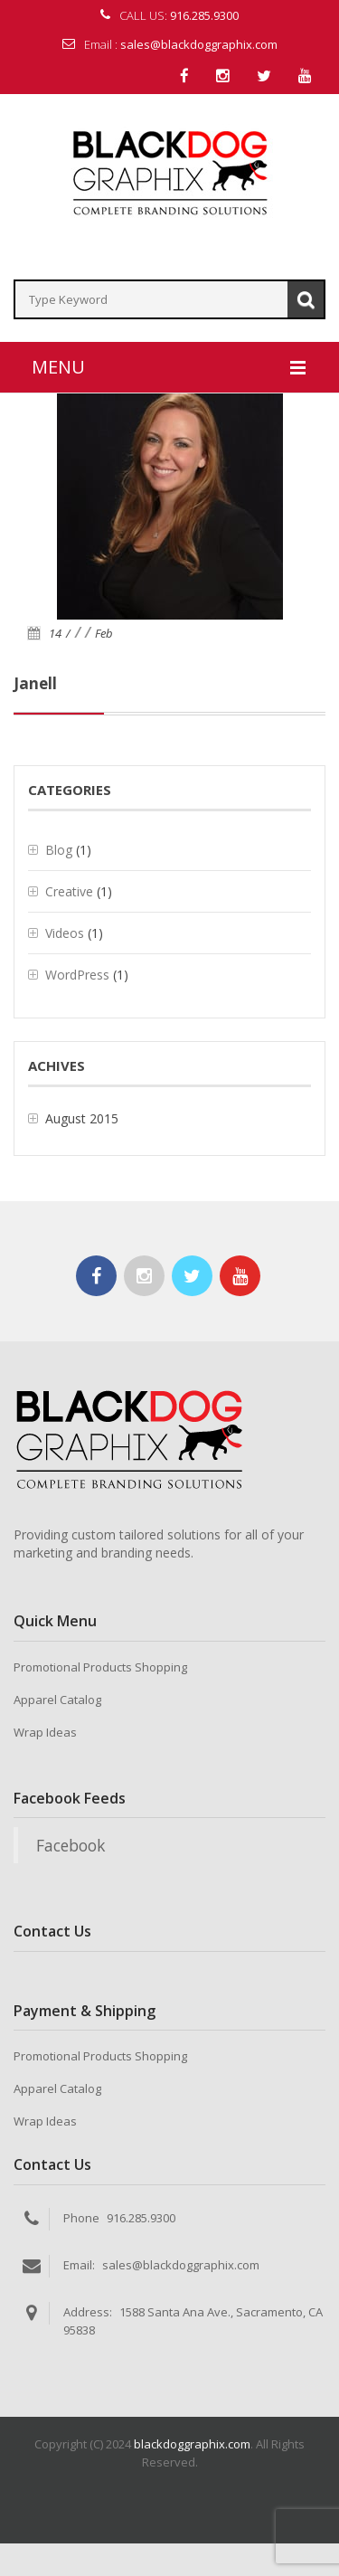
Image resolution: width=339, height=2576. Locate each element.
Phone (81, 2218)
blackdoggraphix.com (192, 2444)
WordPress (77, 974)
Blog (58, 849)
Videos (64, 933)
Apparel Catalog (57, 1699)
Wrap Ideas (45, 1732)
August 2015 (81, 1118)
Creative (69, 891)
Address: (87, 2312)
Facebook (70, 1845)
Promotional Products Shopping (100, 1667)
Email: (79, 2265)
